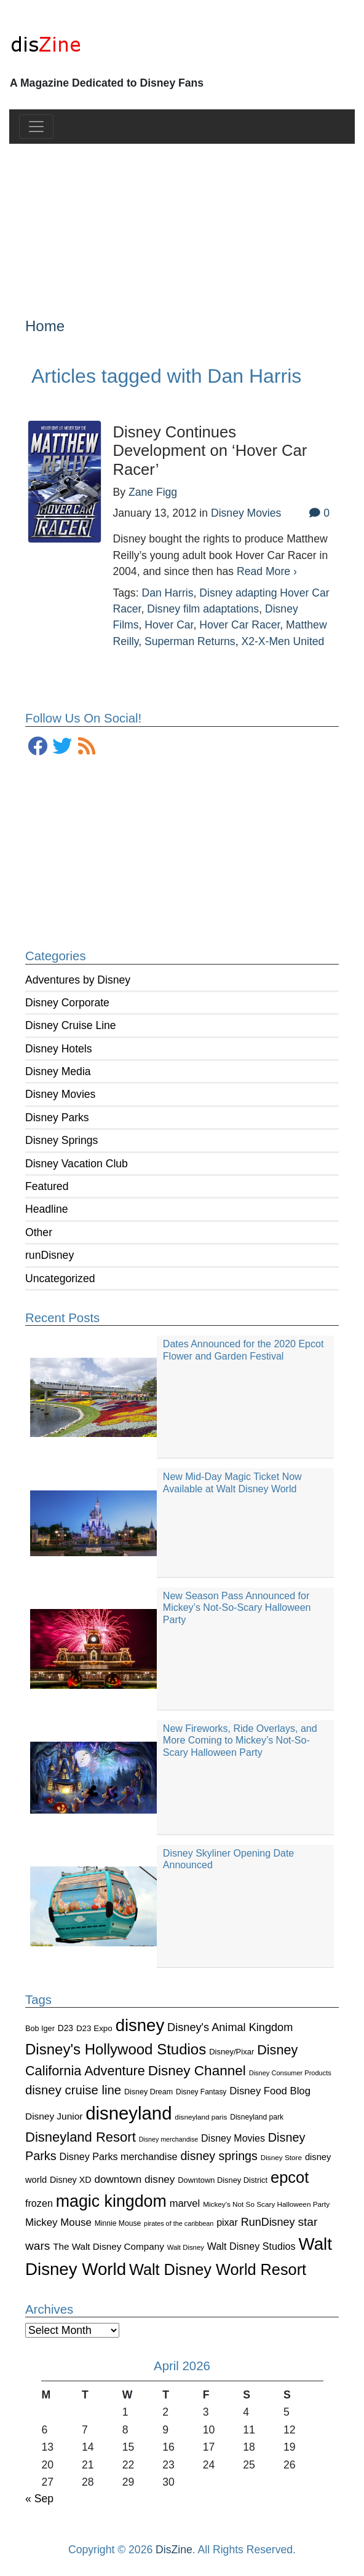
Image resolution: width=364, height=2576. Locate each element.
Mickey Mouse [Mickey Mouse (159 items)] (58, 2222)
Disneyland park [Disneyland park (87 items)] (256, 2117)
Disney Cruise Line (70, 1025)
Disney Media (58, 1071)
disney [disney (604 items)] (140, 2025)
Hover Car (168, 625)
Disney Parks (57, 1117)
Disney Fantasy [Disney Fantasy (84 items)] (201, 2092)
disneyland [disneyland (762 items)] (128, 2113)
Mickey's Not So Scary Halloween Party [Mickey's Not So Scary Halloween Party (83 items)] (266, 2204)
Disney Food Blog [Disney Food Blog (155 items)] (270, 2091)
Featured (46, 1186)
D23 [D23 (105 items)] (65, 2028)
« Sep (39, 2498)
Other (38, 1232)
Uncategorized (60, 1278)
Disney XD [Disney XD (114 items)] (71, 2180)
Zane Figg (153, 492)
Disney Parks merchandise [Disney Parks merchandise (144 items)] (119, 2156)
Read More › (267, 571)
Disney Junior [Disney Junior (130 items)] (53, 2116)
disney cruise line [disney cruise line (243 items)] (73, 2090)
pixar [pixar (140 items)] (227, 2222)
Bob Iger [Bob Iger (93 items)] (40, 2028)
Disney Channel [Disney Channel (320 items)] (197, 2070)
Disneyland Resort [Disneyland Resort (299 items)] (80, 2137)
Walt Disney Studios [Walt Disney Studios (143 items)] (251, 2246)
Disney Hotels (58, 1049)
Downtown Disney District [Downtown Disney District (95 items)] (222, 2180)
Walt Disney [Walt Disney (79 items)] (185, 2247)
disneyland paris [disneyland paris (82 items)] (201, 2117)
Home (45, 326)
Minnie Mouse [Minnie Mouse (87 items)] (118, 2223)
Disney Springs (61, 1140)
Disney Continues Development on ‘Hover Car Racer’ (210, 450)
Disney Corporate (67, 1002)
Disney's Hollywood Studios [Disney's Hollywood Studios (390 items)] (115, 2049)
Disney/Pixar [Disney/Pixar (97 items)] (231, 2051)
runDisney (49, 1255)
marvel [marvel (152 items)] (185, 2203)
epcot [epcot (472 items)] (290, 2177)
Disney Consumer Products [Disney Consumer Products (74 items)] (290, 2073)
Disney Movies (60, 1094)
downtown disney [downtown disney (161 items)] (135, 2179)
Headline (46, 1209)
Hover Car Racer (239, 625)
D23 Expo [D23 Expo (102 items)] (94, 2028)
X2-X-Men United (282, 641)
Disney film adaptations (203, 609)
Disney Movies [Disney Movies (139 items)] (233, 2138)
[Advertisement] (182, 220)
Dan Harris (167, 593)
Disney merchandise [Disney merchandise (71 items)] (169, 2139)
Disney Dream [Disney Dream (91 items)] (148, 2092)
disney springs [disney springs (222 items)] (218, 2156)
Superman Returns (189, 641)
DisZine (174, 2549)
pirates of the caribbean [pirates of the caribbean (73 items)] (178, 2223)
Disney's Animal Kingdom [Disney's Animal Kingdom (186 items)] (230, 2027)
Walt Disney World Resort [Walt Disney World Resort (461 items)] (217, 2269)
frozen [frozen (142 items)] (39, 2203)
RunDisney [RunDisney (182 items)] (268, 2222)
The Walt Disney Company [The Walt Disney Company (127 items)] (108, 2246)
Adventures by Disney (77, 980)
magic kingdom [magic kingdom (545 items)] (111, 2201)
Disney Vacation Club (76, 1163)
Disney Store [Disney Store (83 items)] (281, 2157)
